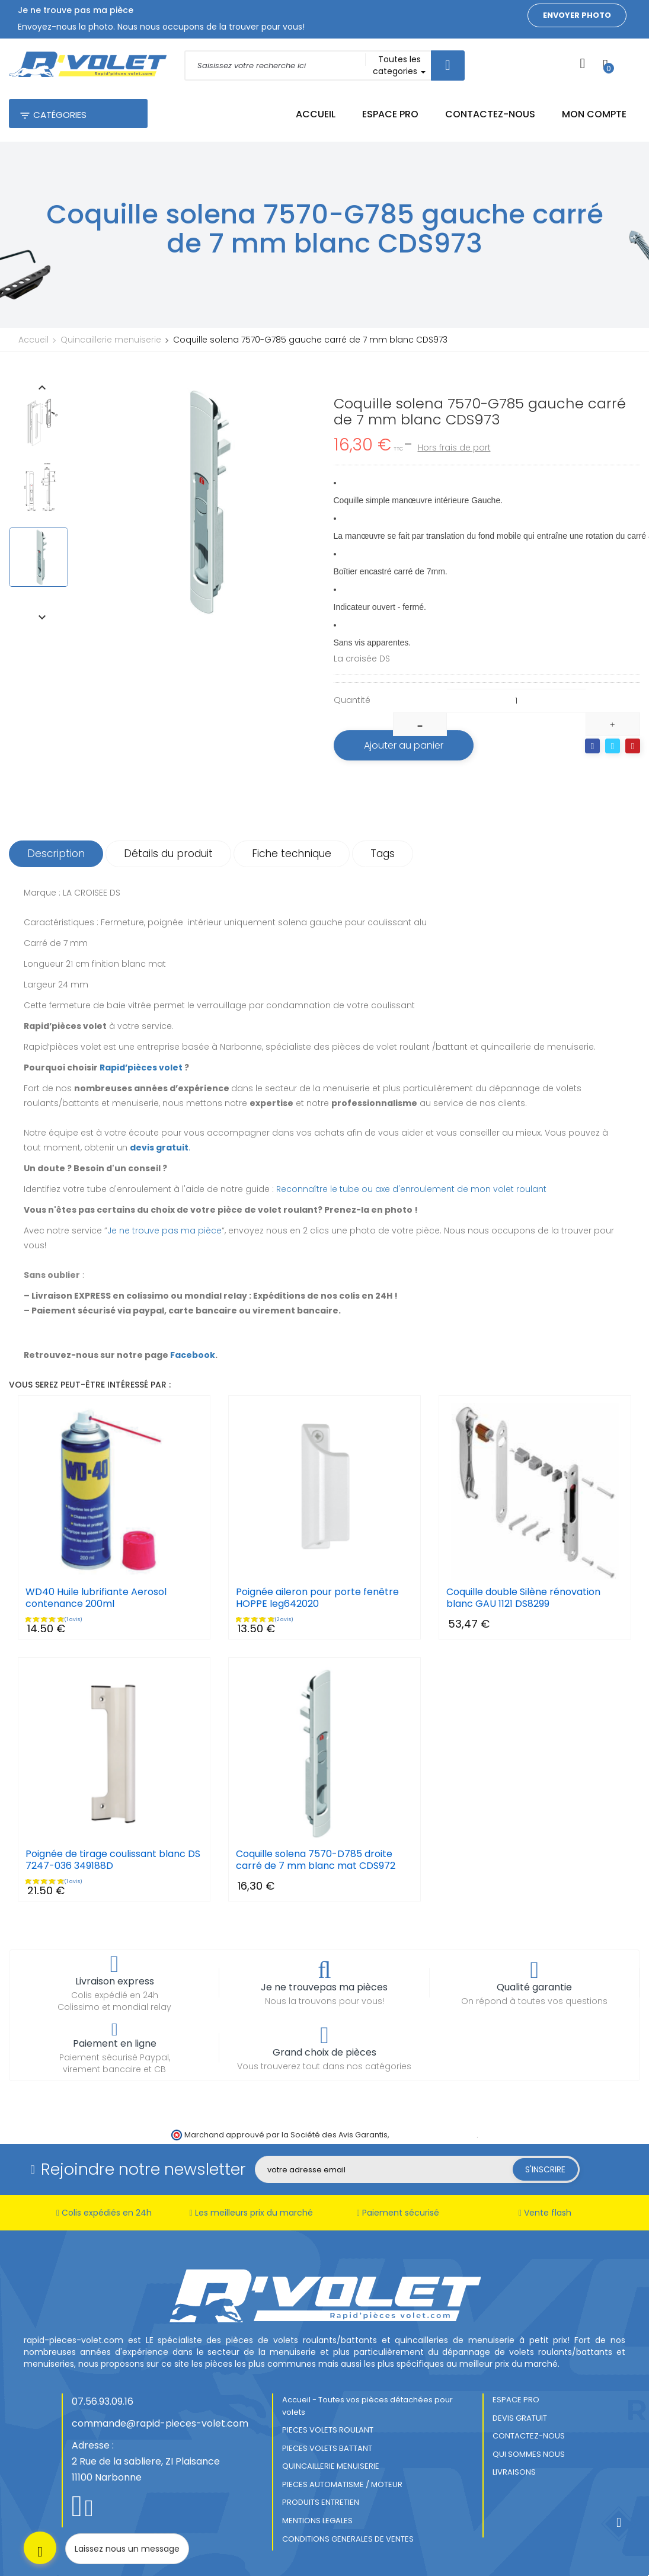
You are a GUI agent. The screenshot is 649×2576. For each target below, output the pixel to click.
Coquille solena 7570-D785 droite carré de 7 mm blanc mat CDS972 (315, 1860)
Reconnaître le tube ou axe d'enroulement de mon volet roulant (411, 1189)
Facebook (192, 1355)
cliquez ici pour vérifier (434, 2135)
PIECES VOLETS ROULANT (327, 2430)
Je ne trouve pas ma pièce (164, 1230)
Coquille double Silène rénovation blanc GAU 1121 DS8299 (523, 1598)
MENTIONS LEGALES (317, 2520)
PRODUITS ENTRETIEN (320, 2502)
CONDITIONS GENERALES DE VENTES (348, 2539)
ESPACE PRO (516, 2399)
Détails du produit (168, 853)
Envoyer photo (577, 15)
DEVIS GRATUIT (520, 2418)
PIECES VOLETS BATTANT (327, 2448)
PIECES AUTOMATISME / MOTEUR (342, 2484)
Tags (382, 853)
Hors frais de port (454, 447)
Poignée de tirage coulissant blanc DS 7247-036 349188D (112, 1860)
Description (56, 853)
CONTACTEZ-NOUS (529, 2435)
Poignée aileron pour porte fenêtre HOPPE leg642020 (317, 1598)
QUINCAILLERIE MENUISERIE (330, 2466)
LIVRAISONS (514, 2472)
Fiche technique (291, 853)
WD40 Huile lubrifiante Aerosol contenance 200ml (96, 1598)
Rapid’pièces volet (141, 1067)
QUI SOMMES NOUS (529, 2454)
